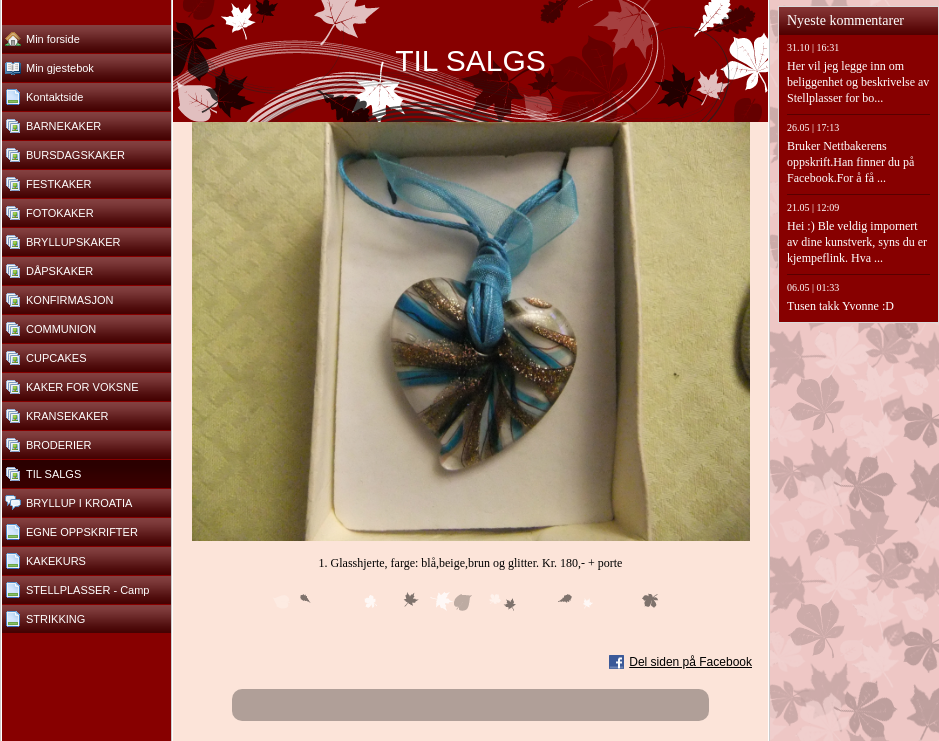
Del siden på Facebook (690, 662)
